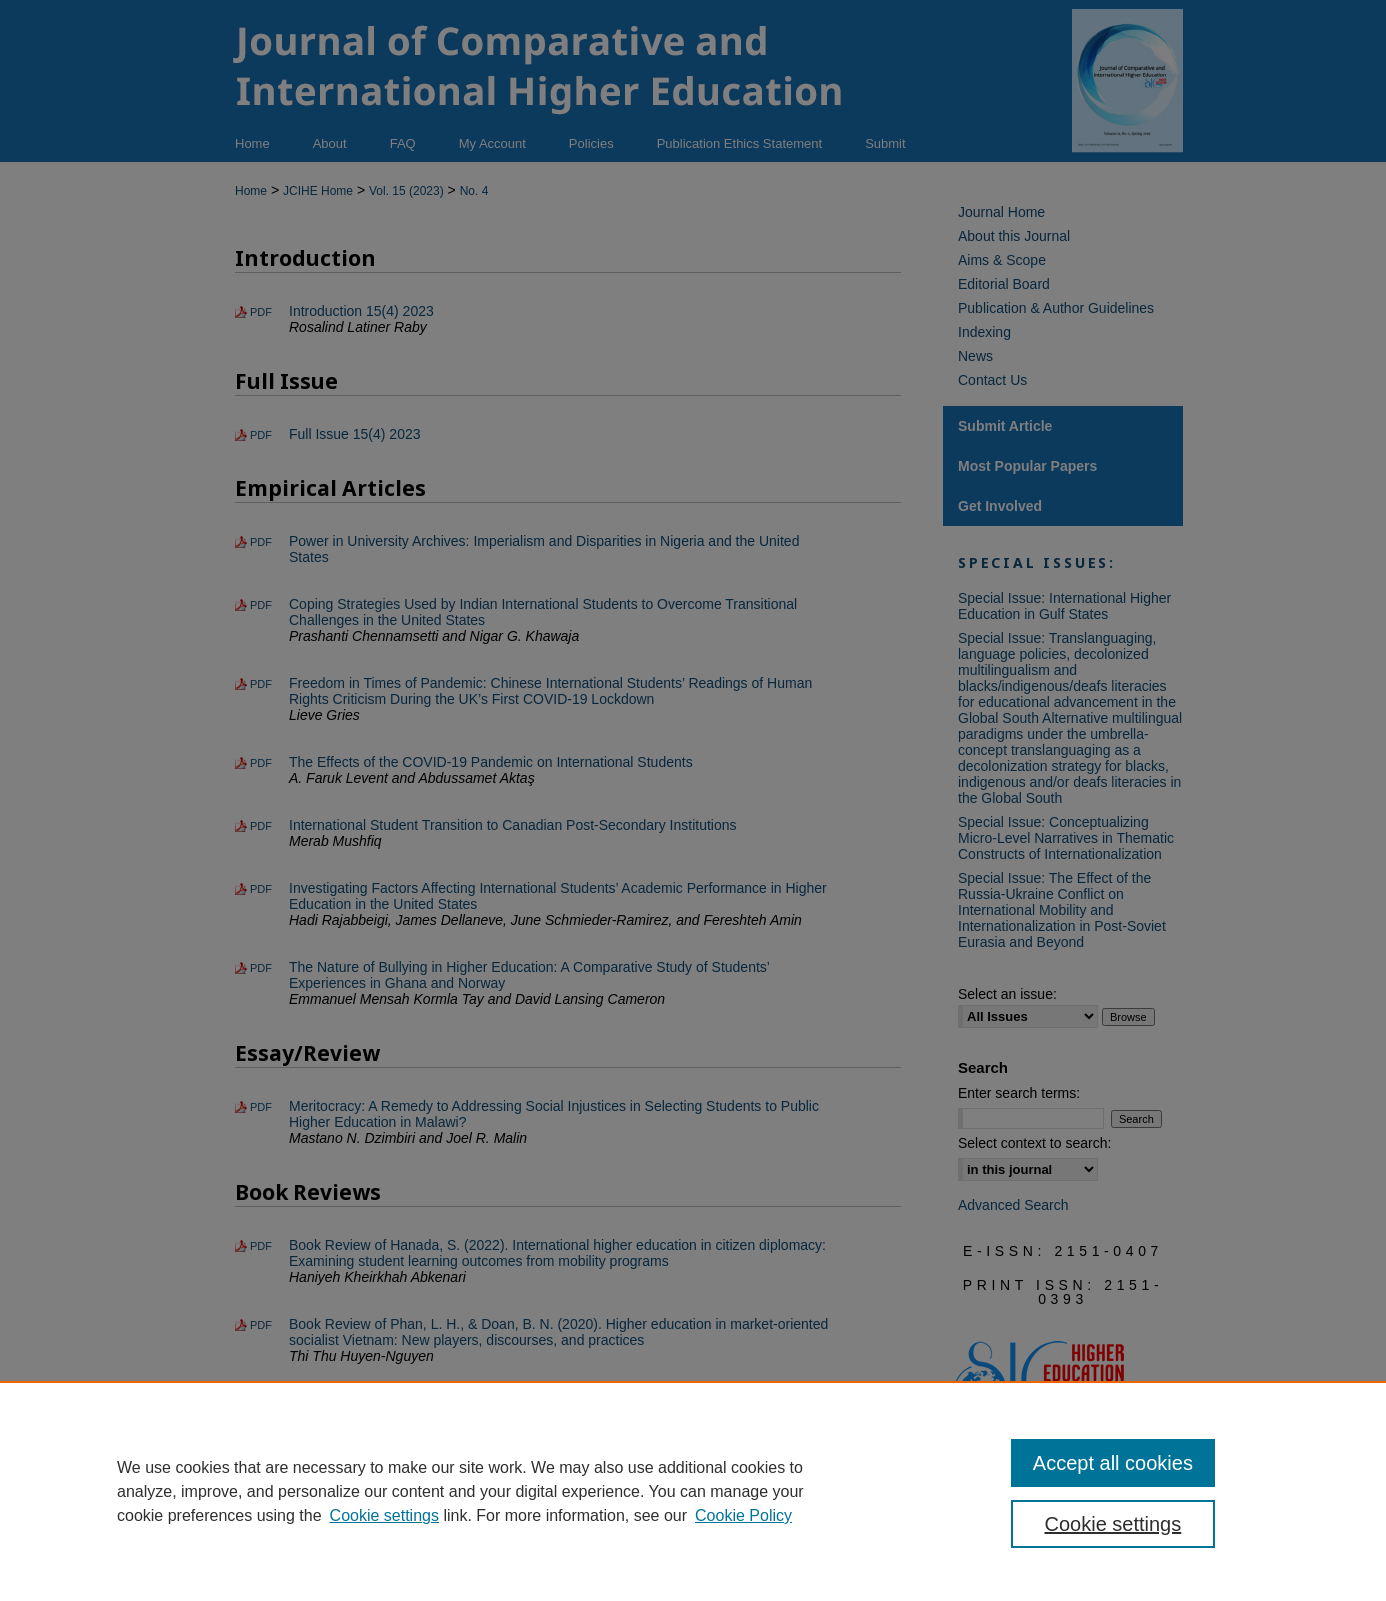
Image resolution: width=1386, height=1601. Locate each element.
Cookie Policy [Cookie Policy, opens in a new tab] (743, 1515)
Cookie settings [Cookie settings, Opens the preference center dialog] (1113, 1524)
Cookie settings (384, 1515)
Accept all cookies (1113, 1463)
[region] (693, 1491)
